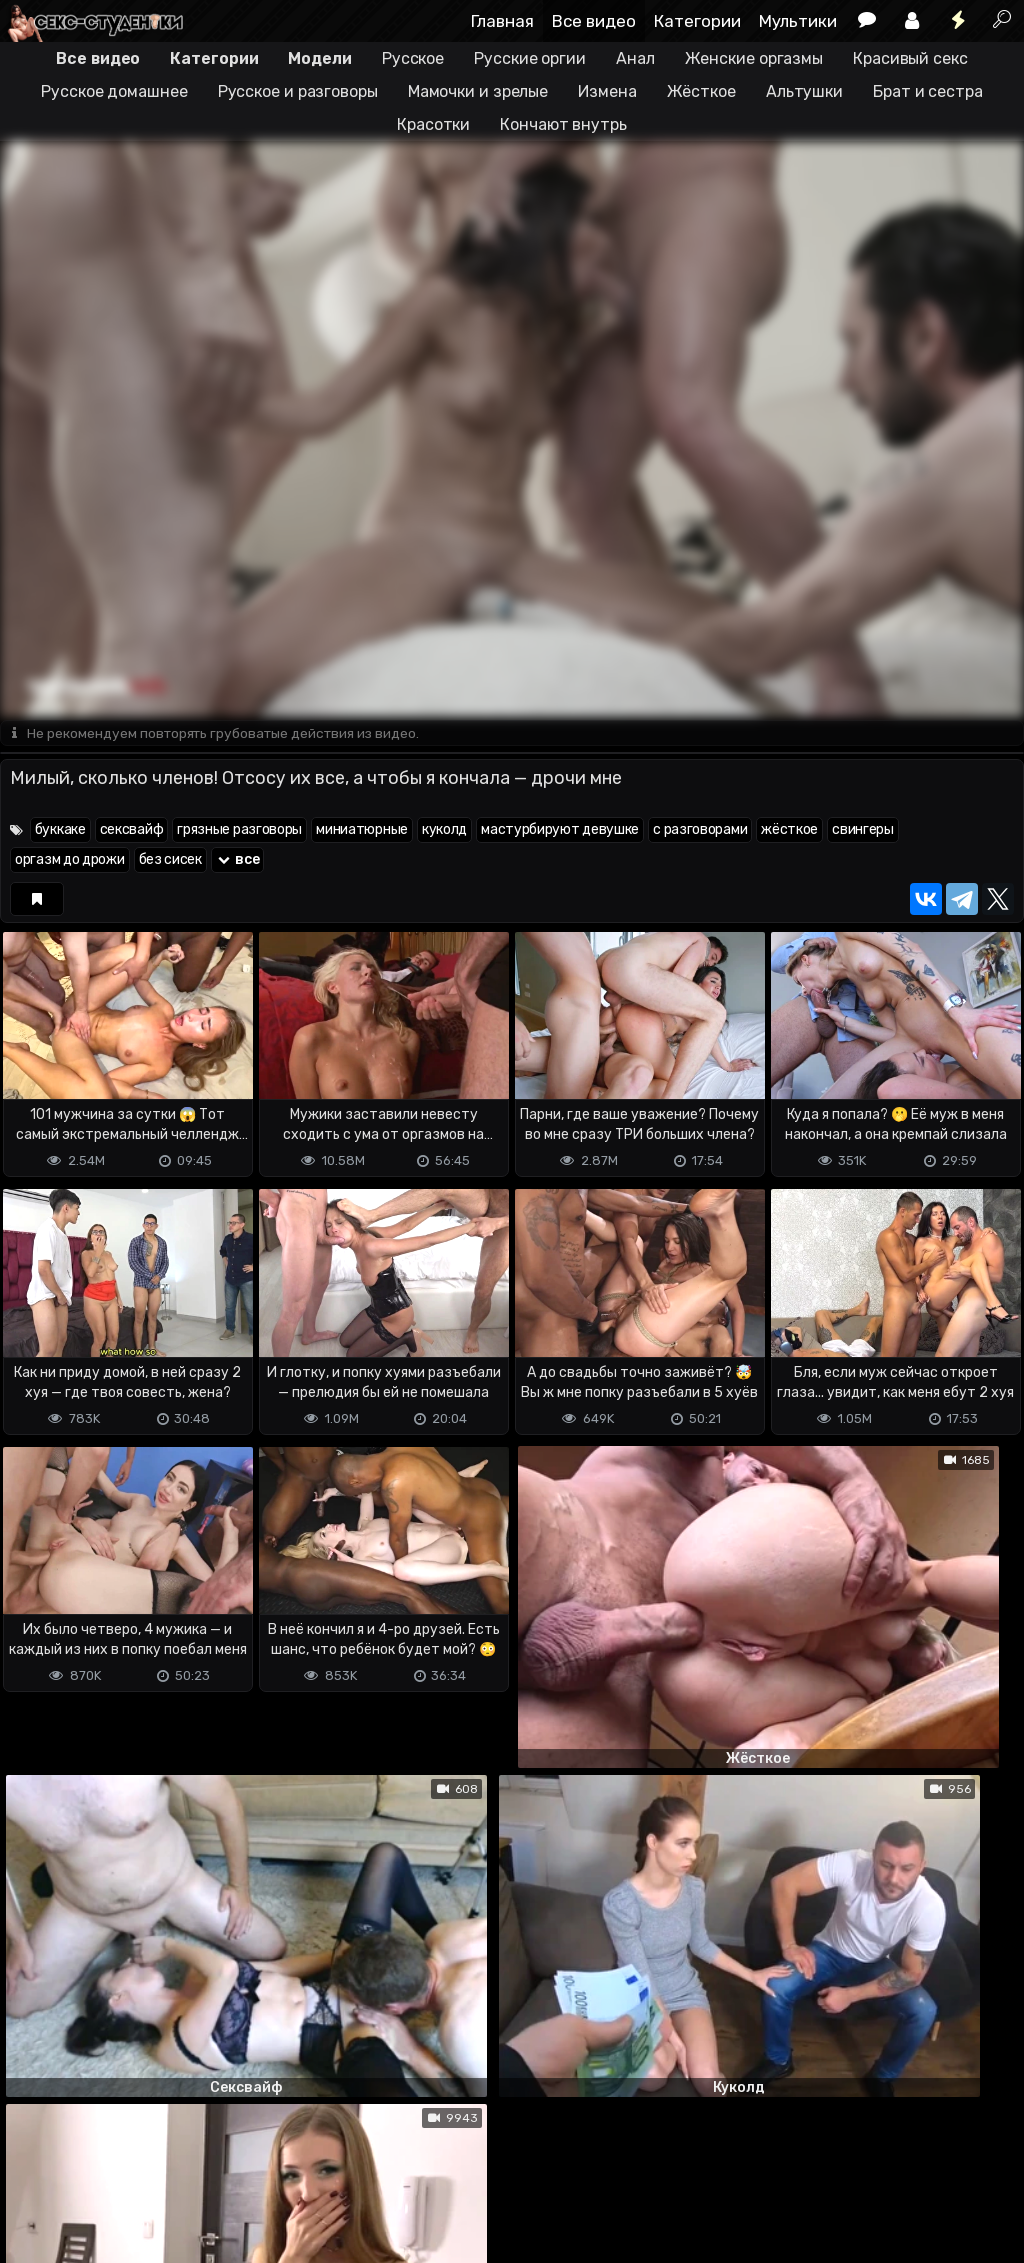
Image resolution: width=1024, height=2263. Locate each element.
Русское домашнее (114, 91)
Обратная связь (208, 2168)
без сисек (170, 860)
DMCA (32, 2168)
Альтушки (804, 91)
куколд (444, 830)
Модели (319, 58)
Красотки (433, 124)
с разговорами (700, 830)
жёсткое (789, 830)
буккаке (60, 830)
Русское (413, 58)
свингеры (863, 830)
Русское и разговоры (298, 91)
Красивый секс (910, 58)
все (238, 860)
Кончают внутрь (563, 124)
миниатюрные (362, 830)
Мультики (798, 21)
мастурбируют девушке (560, 830)
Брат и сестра (928, 91)
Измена (607, 91)
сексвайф (132, 830)
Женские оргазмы (754, 58)
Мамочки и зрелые (478, 91)
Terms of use (103, 2168)
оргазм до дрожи (70, 860)
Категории (697, 21)
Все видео (594, 21)
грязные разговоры (239, 830)
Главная (502, 21)
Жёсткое (701, 91)
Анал (635, 58)
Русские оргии (530, 58)
